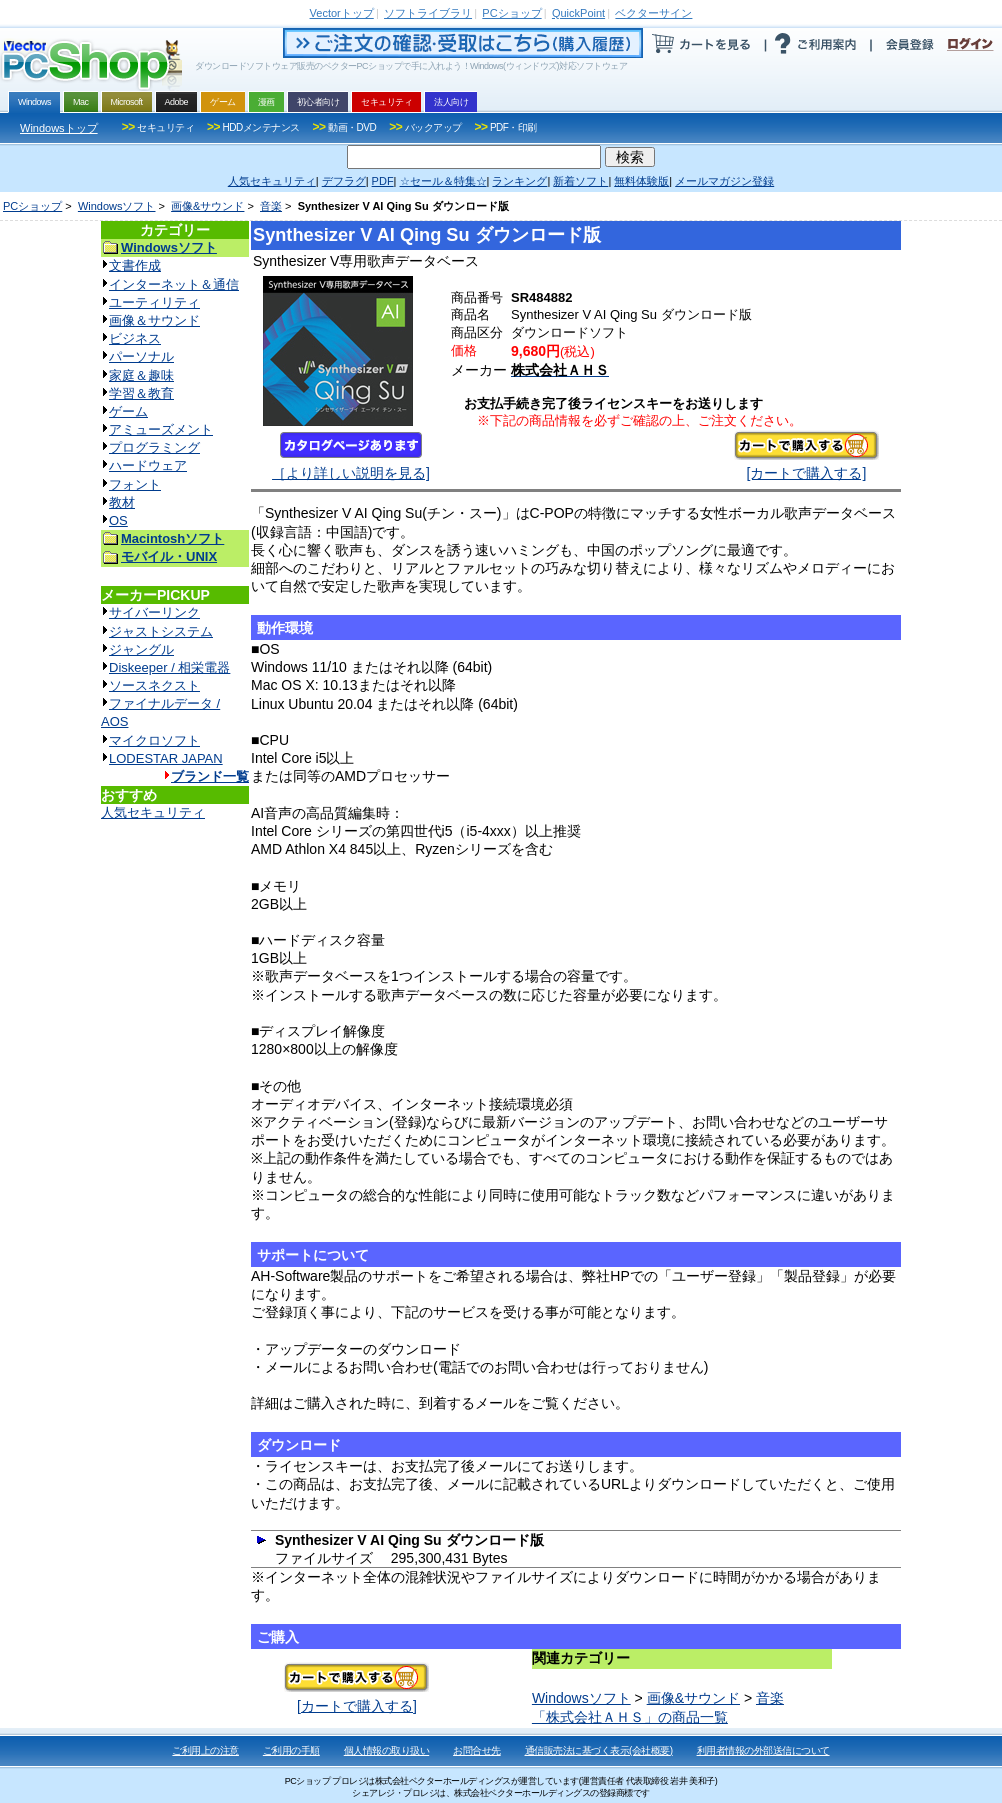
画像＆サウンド (154, 320)
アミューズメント (161, 429)
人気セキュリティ (153, 812)
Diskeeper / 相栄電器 (169, 667)
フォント (135, 484)
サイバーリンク (154, 612)
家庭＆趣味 (141, 375)
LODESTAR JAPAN (166, 758)
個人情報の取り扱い (387, 1750)
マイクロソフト (154, 740)
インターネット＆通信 (174, 284)
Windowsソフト (117, 206)
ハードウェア (148, 465)
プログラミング (154, 447)
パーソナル (141, 356)
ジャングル (141, 649)
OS (118, 520)
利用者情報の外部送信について (763, 1750)
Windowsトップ (59, 128)
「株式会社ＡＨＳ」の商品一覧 (630, 1717)
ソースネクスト (154, 685)
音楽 (271, 206)
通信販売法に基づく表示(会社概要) (599, 1750)
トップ (342, 13)
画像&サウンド (207, 206)
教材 (122, 502)
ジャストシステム (161, 631)
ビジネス (135, 338)
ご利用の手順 (291, 1750)
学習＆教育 (141, 393)
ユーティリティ (154, 302)
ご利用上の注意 (205, 1750)
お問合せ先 (477, 1750)
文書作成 (135, 265)
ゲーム (128, 411)
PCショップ (32, 206)
